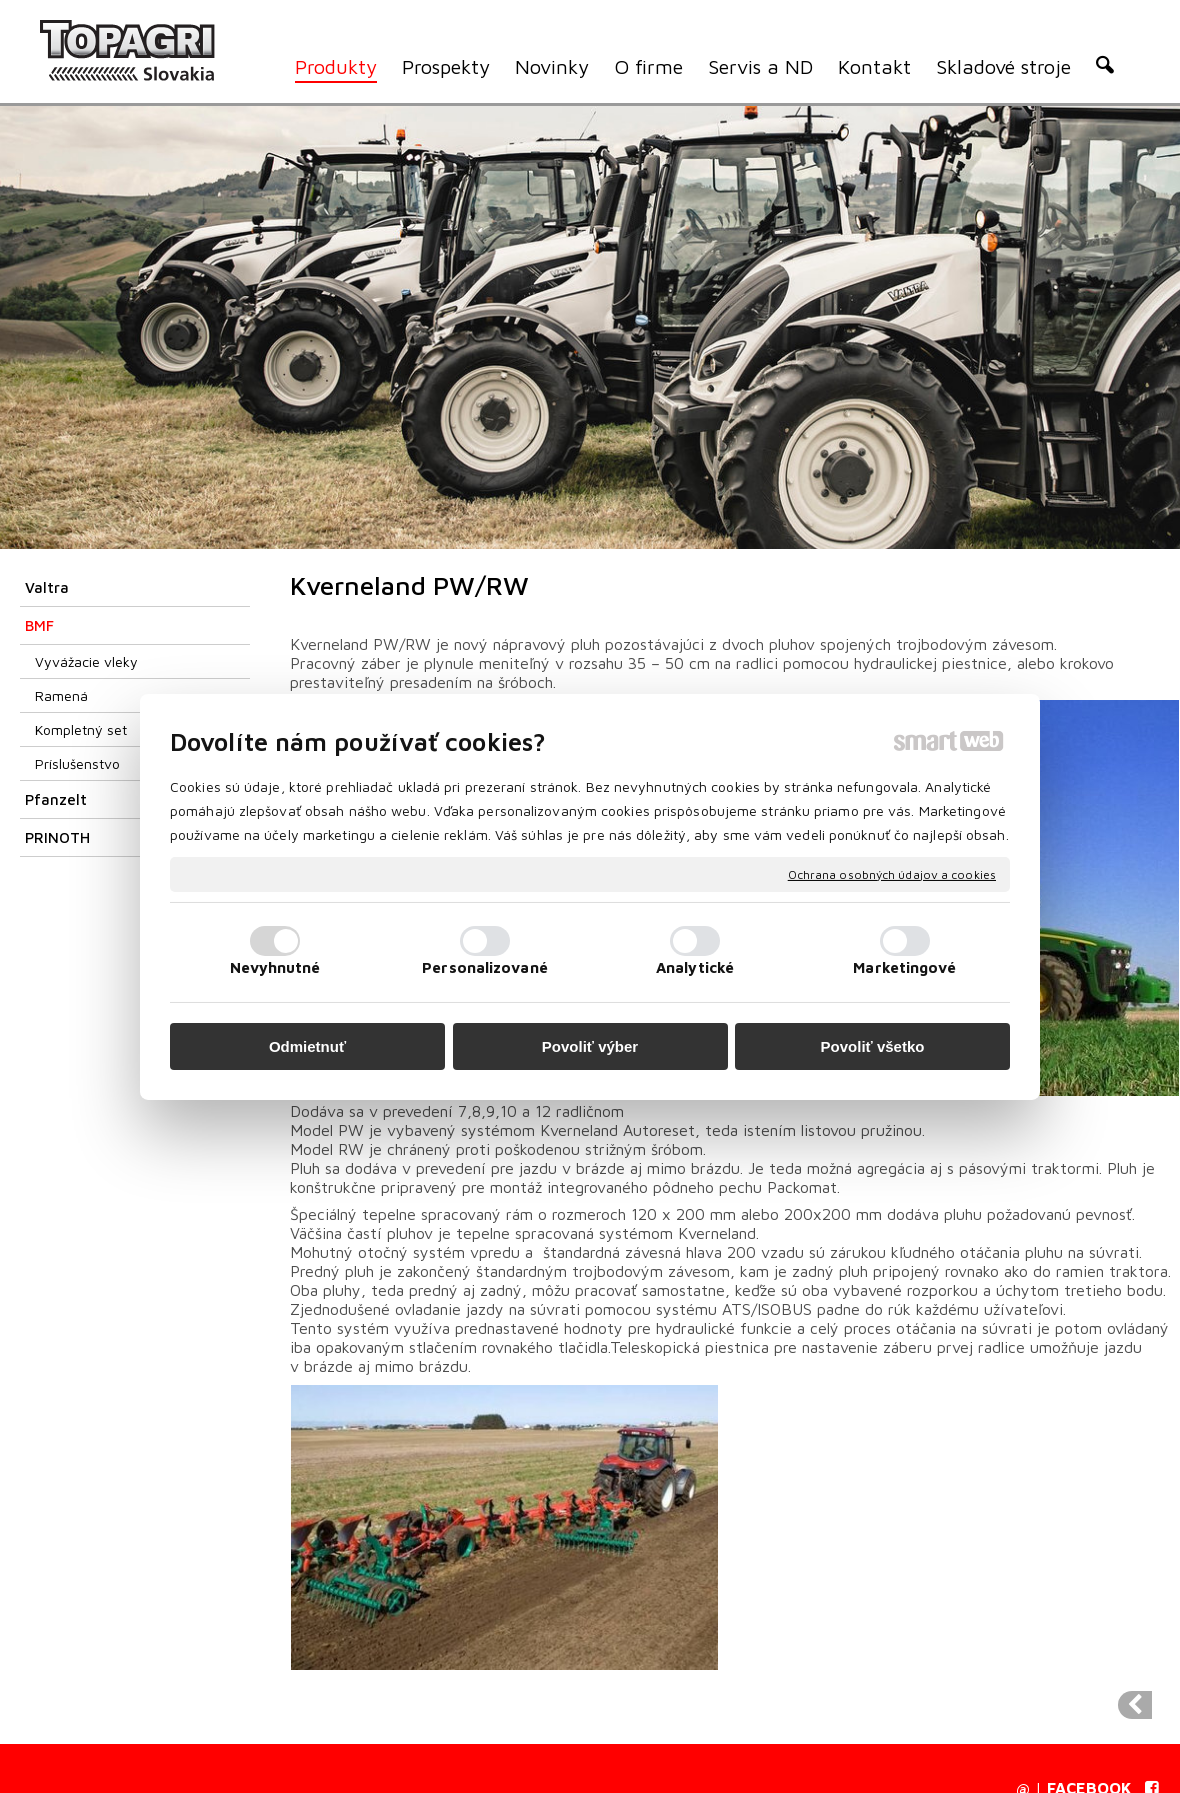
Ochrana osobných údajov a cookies (892, 873)
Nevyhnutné (275, 967)
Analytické (695, 967)
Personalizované (485, 967)
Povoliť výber (590, 1046)
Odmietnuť (307, 1046)
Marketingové (904, 967)
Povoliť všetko (873, 1046)
